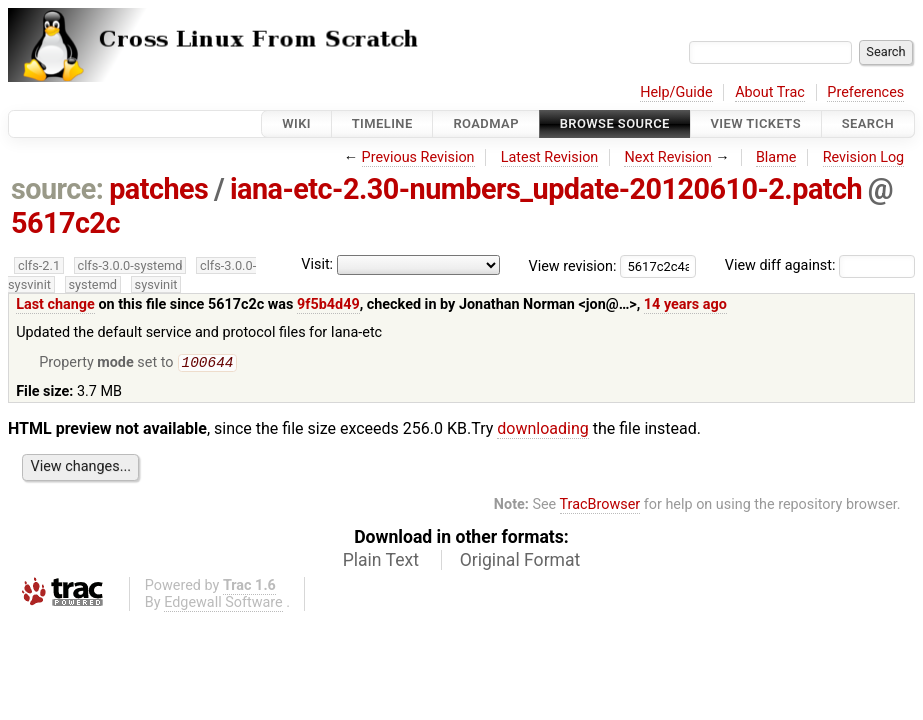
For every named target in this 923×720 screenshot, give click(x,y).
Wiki (296, 123)
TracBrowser (600, 506)
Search (868, 123)
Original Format (520, 562)
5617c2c (65, 223)
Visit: (317, 264)
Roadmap (486, 123)
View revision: (573, 265)
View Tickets (756, 123)
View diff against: (820, 265)
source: (57, 189)
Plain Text (381, 562)
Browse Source (615, 123)
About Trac (770, 92)
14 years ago (685, 304)
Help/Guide (676, 92)
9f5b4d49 (328, 304)
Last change (55, 304)
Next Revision (667, 157)
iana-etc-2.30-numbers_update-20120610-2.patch (546, 189)
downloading (542, 430)
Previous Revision (418, 157)
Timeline (382, 123)
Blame (776, 157)
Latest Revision (550, 157)
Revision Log (864, 157)
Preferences (865, 92)
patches (158, 189)
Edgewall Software (223, 604)
